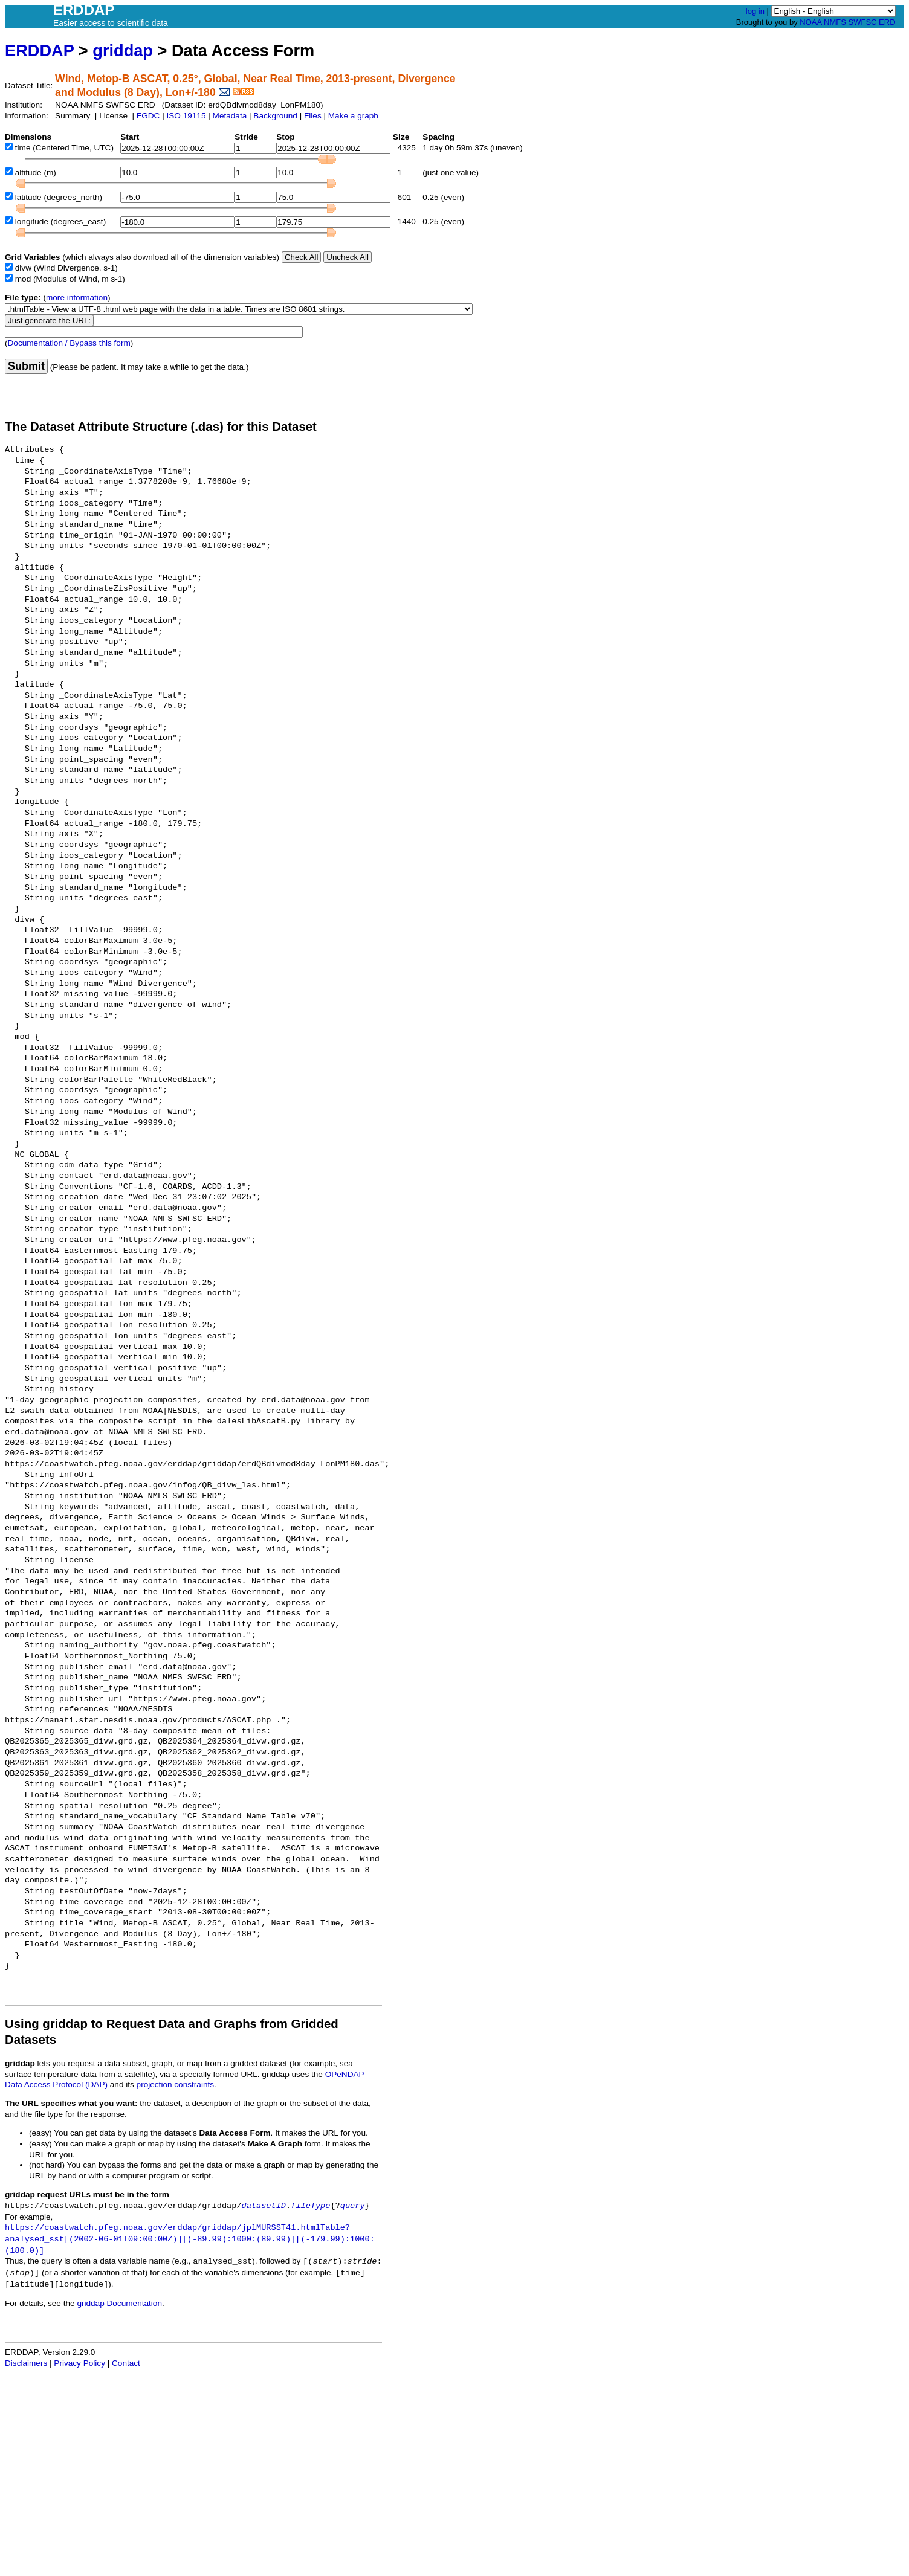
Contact (126, 2363)
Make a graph (353, 115)
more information (77, 297)
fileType (310, 2206)
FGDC (148, 115)
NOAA (810, 22)
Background (275, 115)
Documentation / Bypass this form (69, 342)
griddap (122, 50)
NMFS (835, 22)
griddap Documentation (119, 2303)
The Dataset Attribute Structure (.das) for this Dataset (161, 426)
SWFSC (863, 22)
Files (313, 115)
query (352, 2206)
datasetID (264, 2206)
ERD (887, 22)
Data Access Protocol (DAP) (56, 2084)
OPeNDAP (344, 2074)
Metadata (230, 115)
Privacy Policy (79, 2363)
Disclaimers (26, 2363)
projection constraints (175, 2084)
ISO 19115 (185, 115)
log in (755, 11)
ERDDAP (39, 50)
